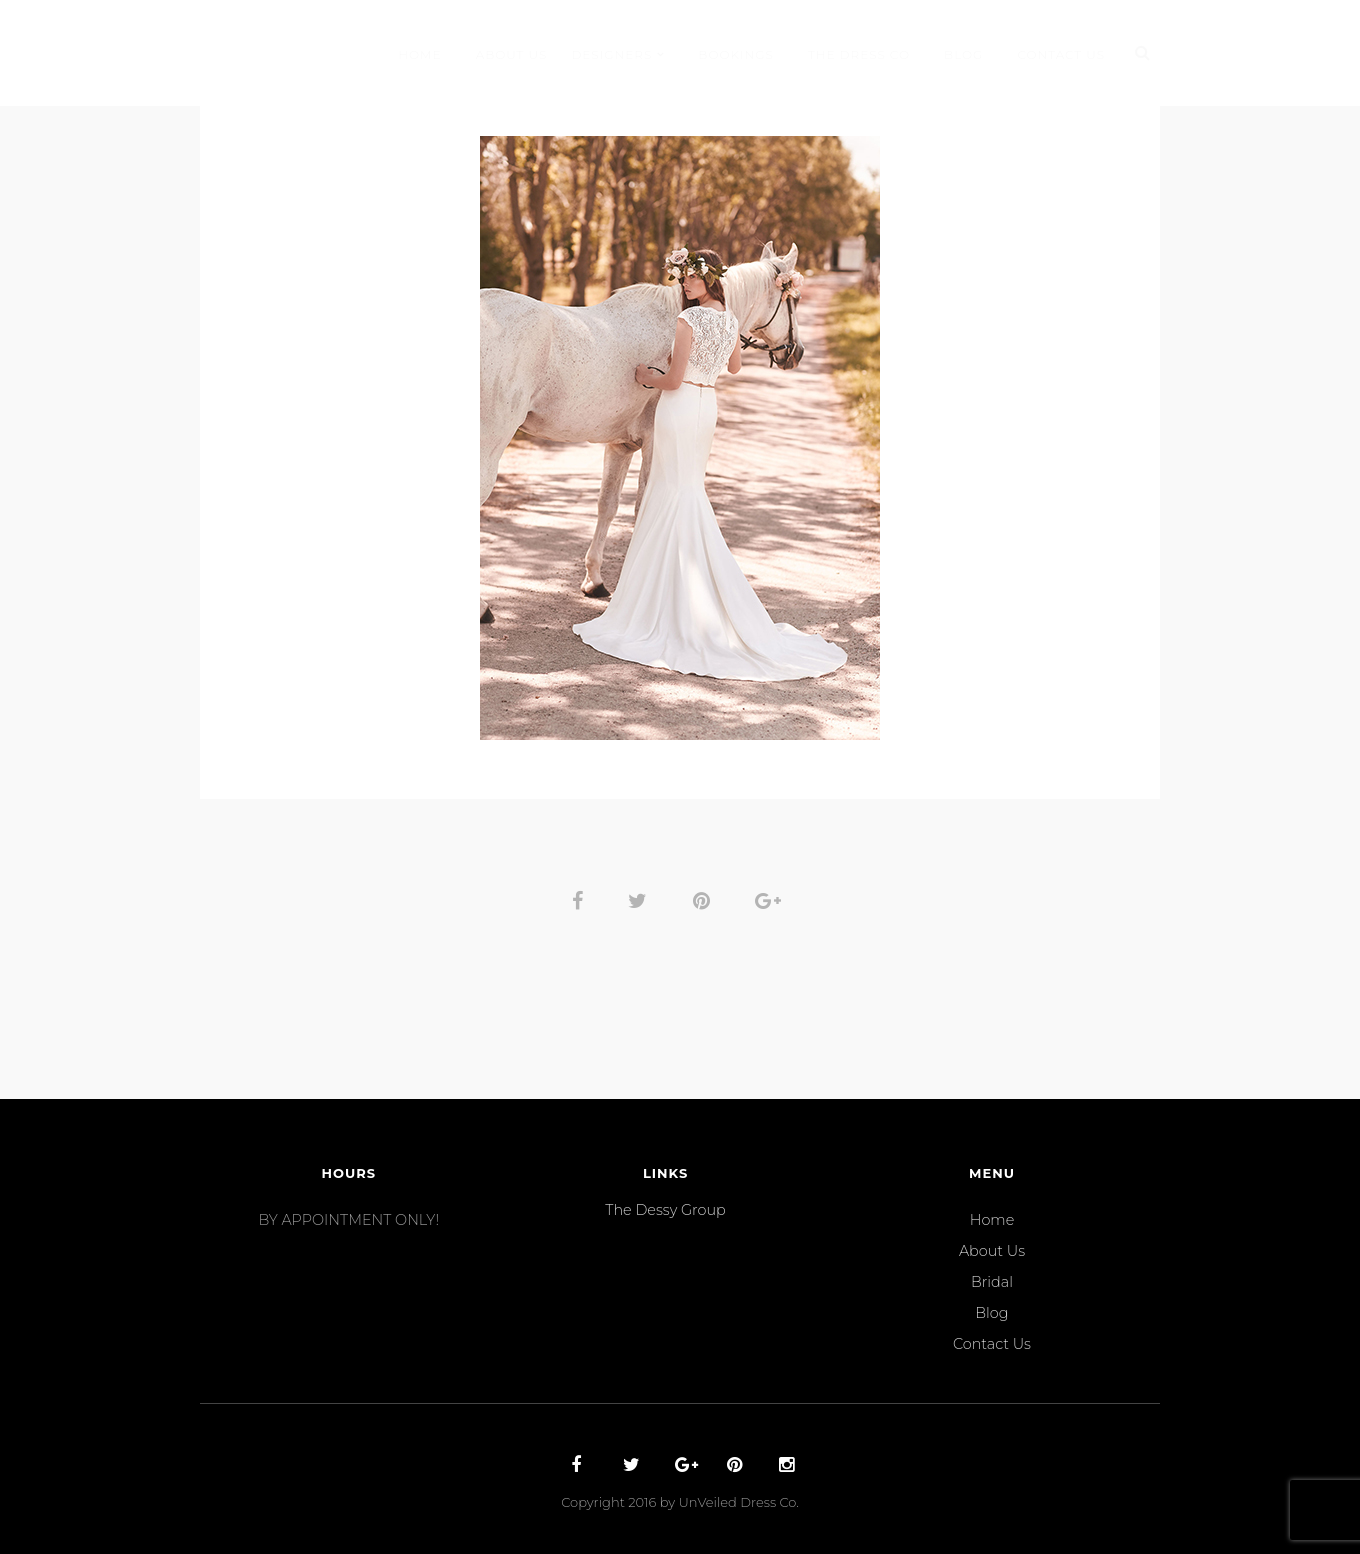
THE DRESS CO (859, 54)
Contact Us (1061, 54)
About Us (512, 54)
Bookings (735, 54)
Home (419, 54)
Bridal (992, 1282)
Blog (963, 54)
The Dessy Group (665, 1210)
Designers (611, 54)
